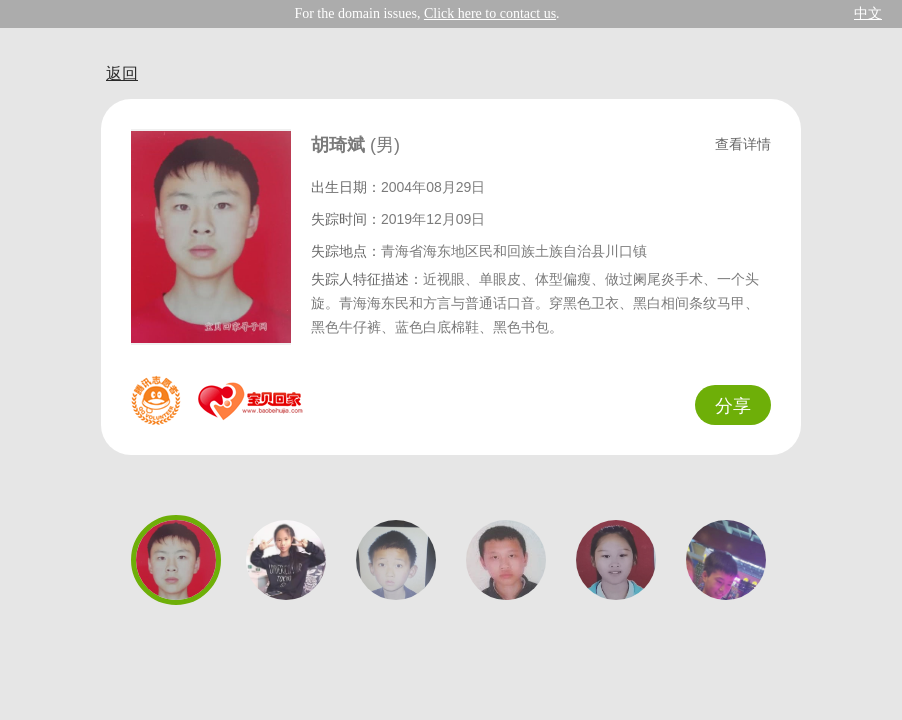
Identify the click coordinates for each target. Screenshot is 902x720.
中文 (868, 13)
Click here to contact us (490, 13)
